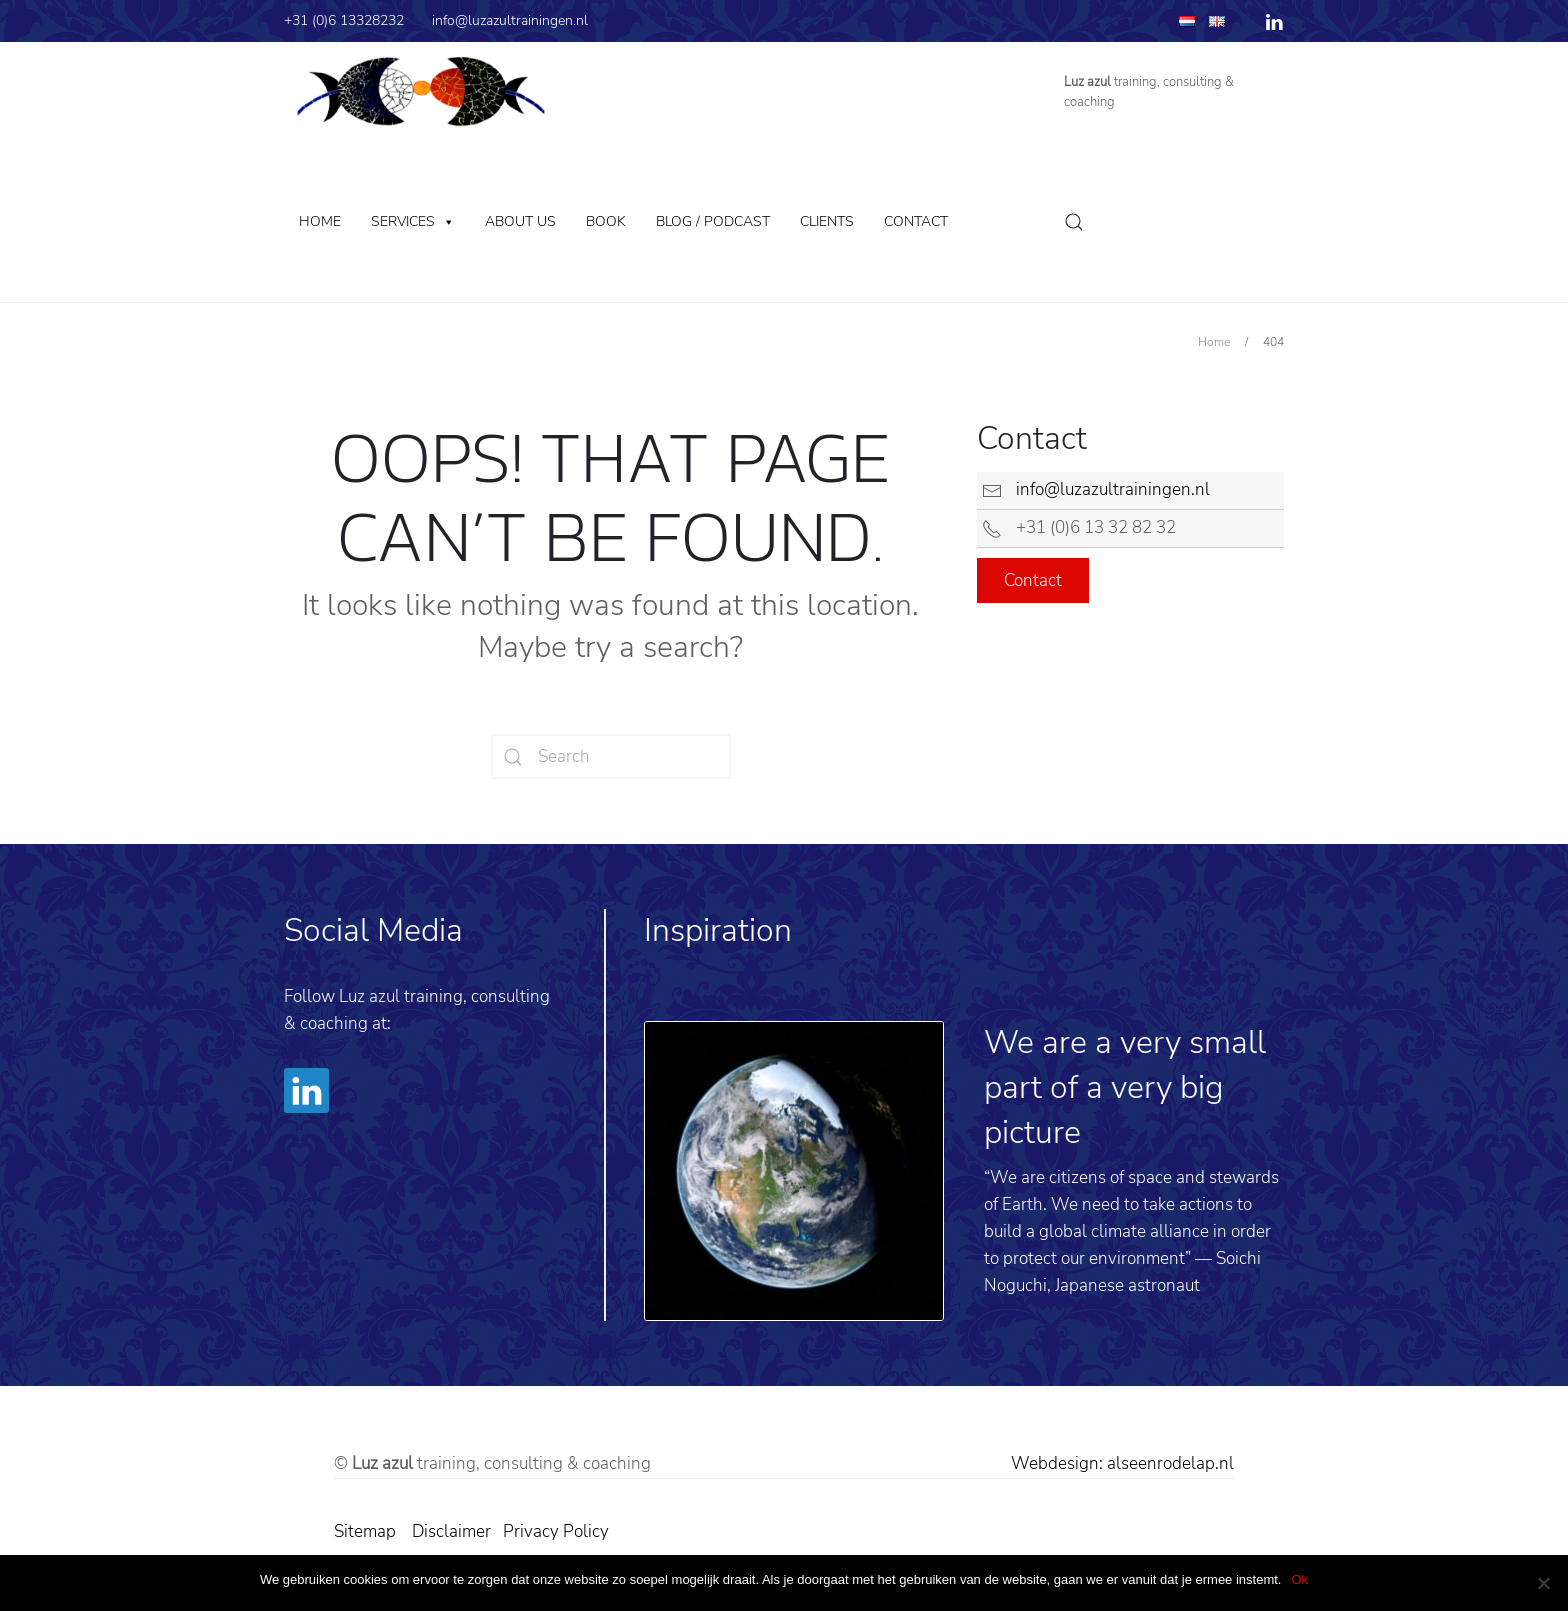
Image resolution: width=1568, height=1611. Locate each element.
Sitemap (365, 1531)
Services (403, 221)
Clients (827, 221)
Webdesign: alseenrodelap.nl (1122, 1463)
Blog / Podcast (713, 221)
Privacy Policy (558, 1531)
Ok (1299, 1579)
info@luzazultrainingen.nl (510, 20)
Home (320, 221)
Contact (916, 221)
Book (606, 221)
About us (520, 221)
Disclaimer (451, 1531)
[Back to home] (421, 92)
